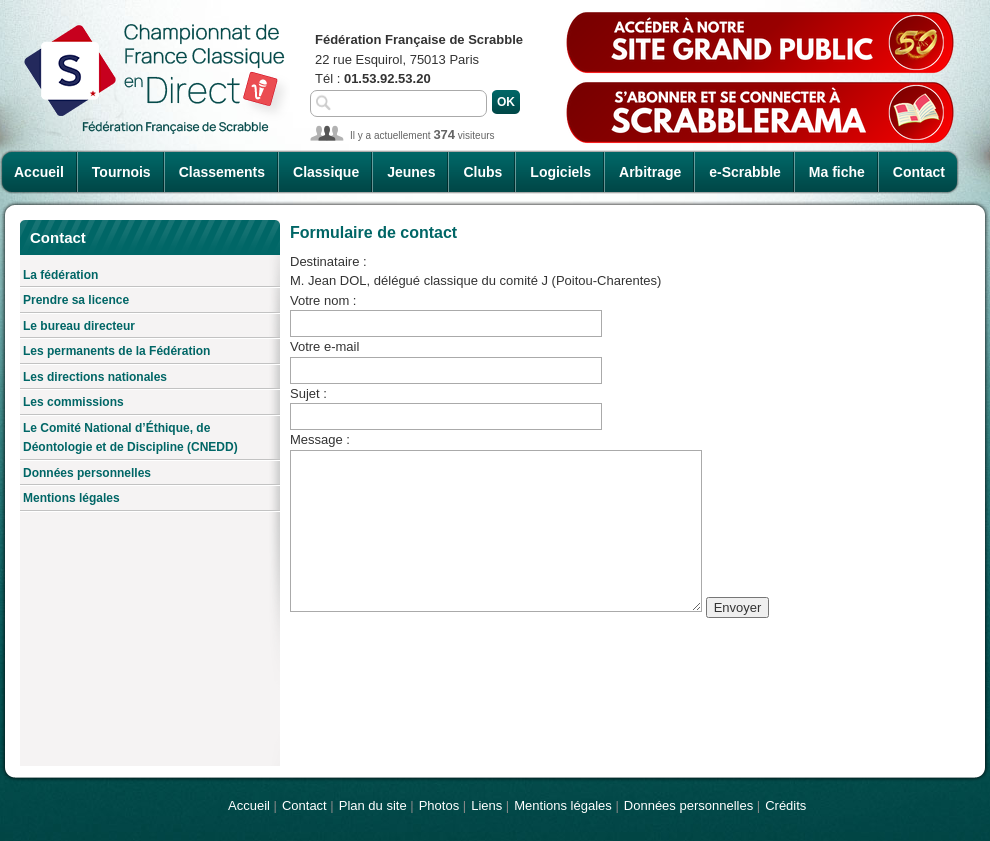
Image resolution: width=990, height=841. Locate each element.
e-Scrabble (745, 172)
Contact (919, 172)
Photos (439, 805)
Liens (486, 805)
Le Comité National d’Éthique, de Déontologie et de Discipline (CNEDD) (130, 438)
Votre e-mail (324, 346)
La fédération (60, 275)
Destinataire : (328, 261)
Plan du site (373, 805)
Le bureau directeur (79, 326)
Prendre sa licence (76, 300)
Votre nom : (323, 300)
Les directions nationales (95, 377)
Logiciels (560, 172)
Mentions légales (71, 498)
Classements (222, 172)
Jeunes (411, 172)
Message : (320, 439)
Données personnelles (87, 473)
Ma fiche (837, 172)
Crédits (785, 805)
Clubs (482, 172)
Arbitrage (650, 172)
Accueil (39, 172)
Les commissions (73, 402)
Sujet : (308, 393)
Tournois (121, 172)
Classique (326, 172)
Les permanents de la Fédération (116, 351)
